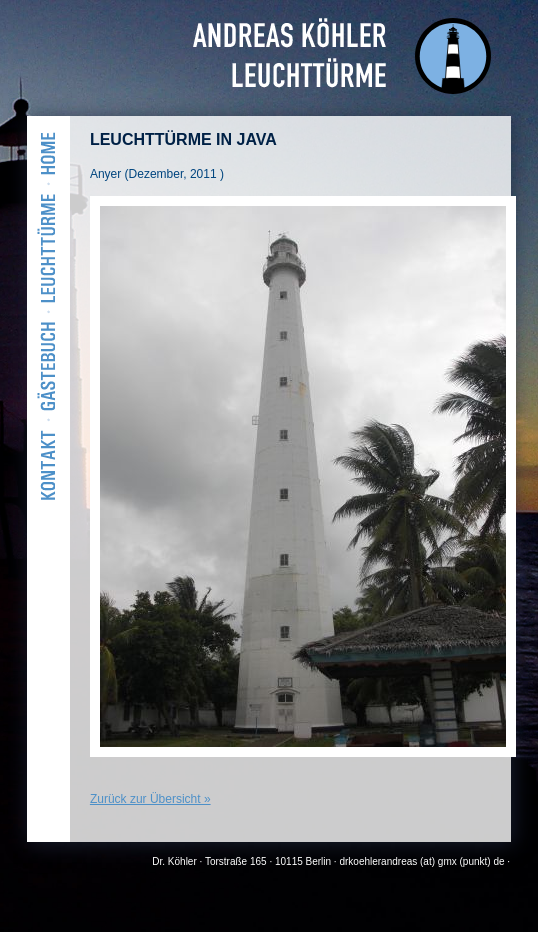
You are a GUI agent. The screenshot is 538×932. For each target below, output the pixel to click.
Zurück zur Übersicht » (150, 799)
